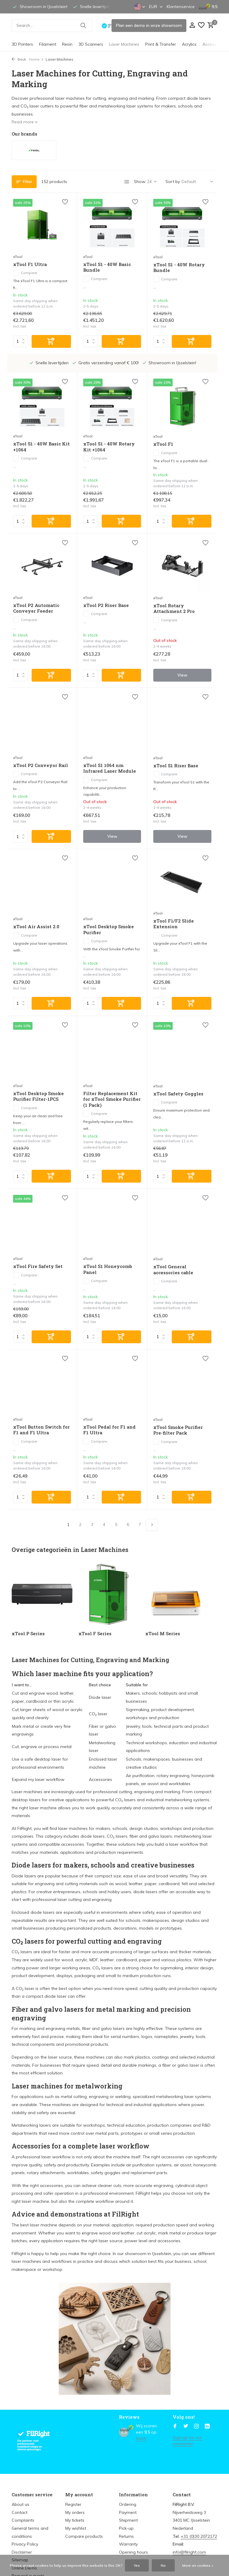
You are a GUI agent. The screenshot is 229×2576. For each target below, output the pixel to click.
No (163, 2565)
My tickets (74, 2520)
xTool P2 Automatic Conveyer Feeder (36, 608)
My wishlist (75, 2528)
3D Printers (22, 44)
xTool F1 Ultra (30, 264)
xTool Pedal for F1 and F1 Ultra (109, 1430)
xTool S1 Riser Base (175, 766)
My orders (75, 2512)
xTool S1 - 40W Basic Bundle (107, 267)
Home (36, 59)
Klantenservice (181, 6)
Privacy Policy (25, 2544)
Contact (19, 2512)
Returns (126, 2536)
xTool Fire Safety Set (38, 1266)
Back (19, 59)
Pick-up (126, 2528)
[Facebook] (175, 2426)
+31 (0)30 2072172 (199, 2536)
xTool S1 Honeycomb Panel (107, 1269)
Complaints (23, 2520)
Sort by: (173, 181)
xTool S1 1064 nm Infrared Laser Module (109, 768)
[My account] (192, 25)
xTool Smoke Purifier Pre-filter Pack (178, 1430)
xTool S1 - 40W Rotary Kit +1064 (109, 447)
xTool (17, 256)
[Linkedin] (207, 2426)
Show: (140, 181)
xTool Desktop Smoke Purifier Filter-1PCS (38, 1096)
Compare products (84, 2536)
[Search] (52, 25)
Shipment (128, 2520)
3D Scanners (90, 44)
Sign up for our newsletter (187, 2440)
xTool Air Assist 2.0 (36, 926)
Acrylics (189, 44)
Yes (137, 2565)
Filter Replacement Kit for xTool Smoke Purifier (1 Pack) (112, 1099)
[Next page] (152, 1525)
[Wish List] (201, 25)
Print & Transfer (160, 44)
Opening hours (133, 2552)
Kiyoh (141, 2438)
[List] (126, 182)
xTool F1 (163, 444)
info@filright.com (189, 2552)
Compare (25, 273)
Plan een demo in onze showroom (149, 25)
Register (73, 2504)
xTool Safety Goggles (178, 1094)
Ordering (127, 2504)
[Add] (51, 341)
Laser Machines (124, 44)
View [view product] (182, 675)
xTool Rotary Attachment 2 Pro (174, 608)
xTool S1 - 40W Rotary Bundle (179, 267)
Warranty (128, 2544)
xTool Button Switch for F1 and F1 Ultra (41, 1430)
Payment (128, 2512)
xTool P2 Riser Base (106, 605)
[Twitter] (185, 2426)
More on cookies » (197, 2565)
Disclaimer (22, 2552)
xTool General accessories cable (173, 1269)
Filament (47, 44)
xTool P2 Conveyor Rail (40, 765)
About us (20, 2504)
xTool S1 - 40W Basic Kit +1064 (41, 447)
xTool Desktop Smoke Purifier (108, 929)
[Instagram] (196, 2426)
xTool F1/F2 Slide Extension (173, 924)
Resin (67, 44)
